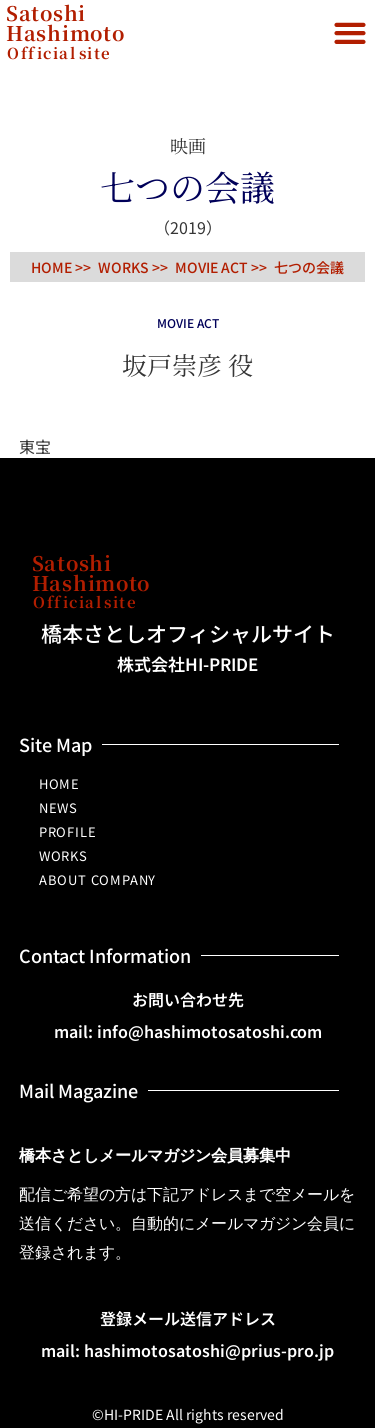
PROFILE (68, 831)
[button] (349, 32)
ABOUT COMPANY (97, 879)
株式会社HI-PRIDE (187, 663)
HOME (59, 783)
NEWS (58, 807)
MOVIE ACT (211, 267)
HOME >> (61, 267)
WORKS (63, 855)
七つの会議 (309, 267)
